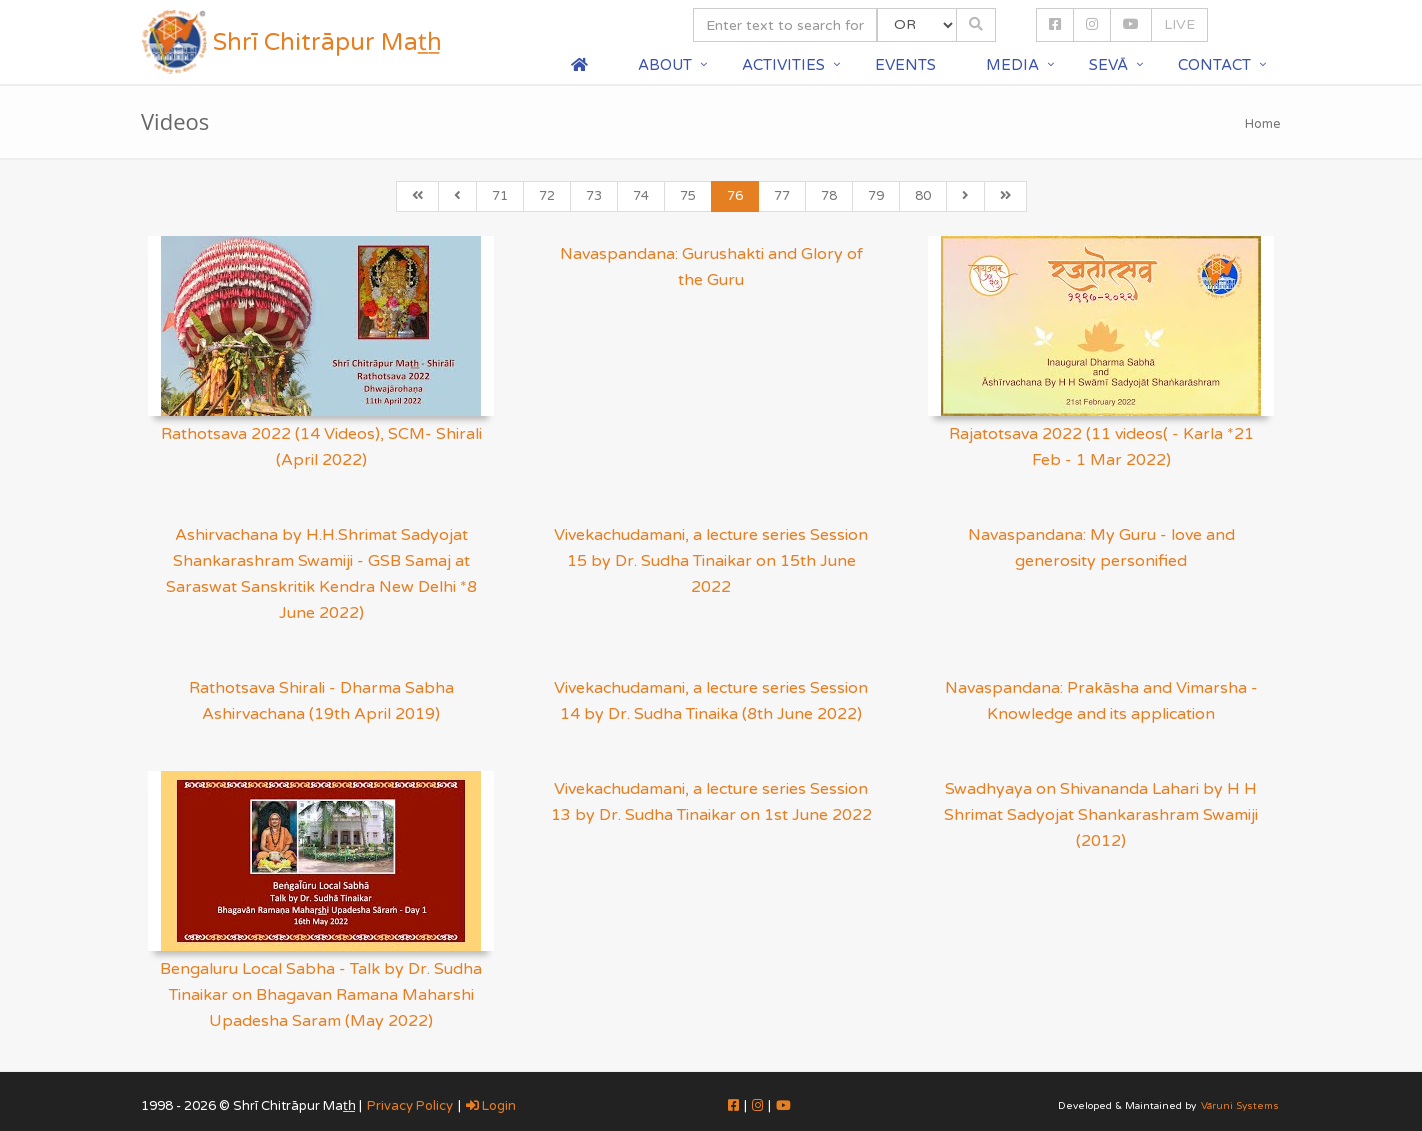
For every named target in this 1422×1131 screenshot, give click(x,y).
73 (594, 196)
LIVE (1179, 24)
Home (1263, 124)
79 (876, 196)
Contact (1214, 65)
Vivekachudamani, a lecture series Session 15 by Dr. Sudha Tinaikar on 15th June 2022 (711, 561)
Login (491, 1106)
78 (829, 196)
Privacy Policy (410, 1106)
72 (547, 196)
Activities (783, 65)
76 (735, 196)
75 (688, 196)
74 (641, 196)
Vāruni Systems (1240, 1106)
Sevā (1108, 65)
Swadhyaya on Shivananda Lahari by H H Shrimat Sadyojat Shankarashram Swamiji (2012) (1101, 815)
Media (1012, 65)
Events (905, 65)
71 (500, 196)
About (665, 65)
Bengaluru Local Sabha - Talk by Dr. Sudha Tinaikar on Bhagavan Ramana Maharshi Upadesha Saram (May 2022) (321, 995)
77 (782, 196)
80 (923, 196)
